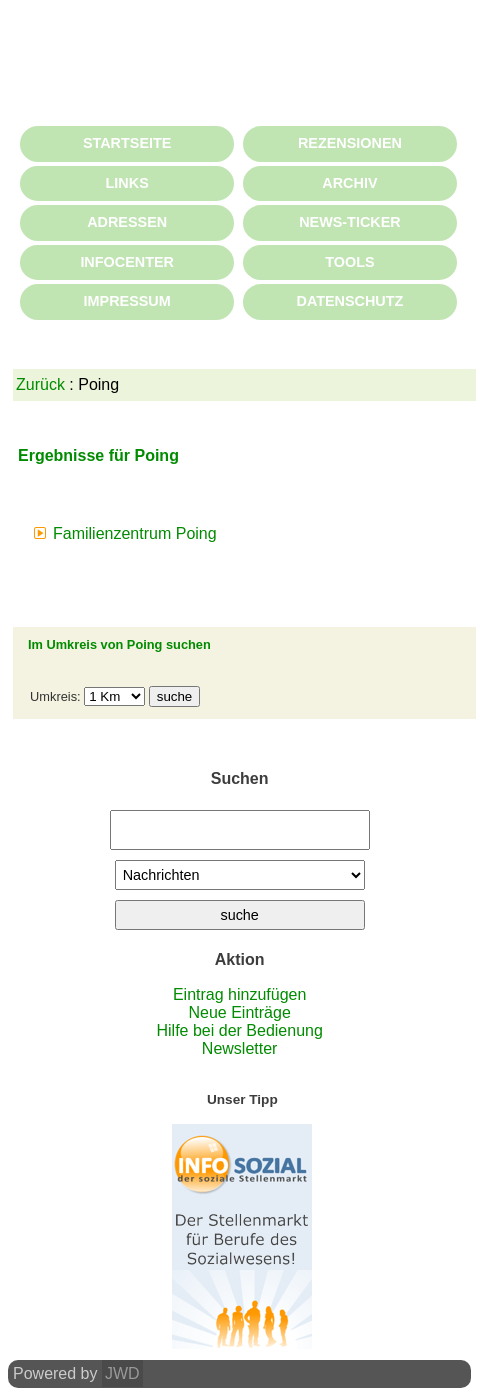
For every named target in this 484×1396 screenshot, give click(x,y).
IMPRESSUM (127, 301)
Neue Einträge (240, 1012)
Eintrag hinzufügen (239, 994)
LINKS (127, 183)
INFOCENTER (127, 262)
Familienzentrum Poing (135, 533)
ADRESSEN (127, 222)
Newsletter (240, 1048)
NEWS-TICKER (350, 222)
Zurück (40, 384)
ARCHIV (349, 183)
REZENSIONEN (350, 143)
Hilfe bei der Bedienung (239, 1030)
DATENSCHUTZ (349, 301)
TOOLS (349, 262)
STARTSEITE (127, 143)
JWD (122, 1373)
